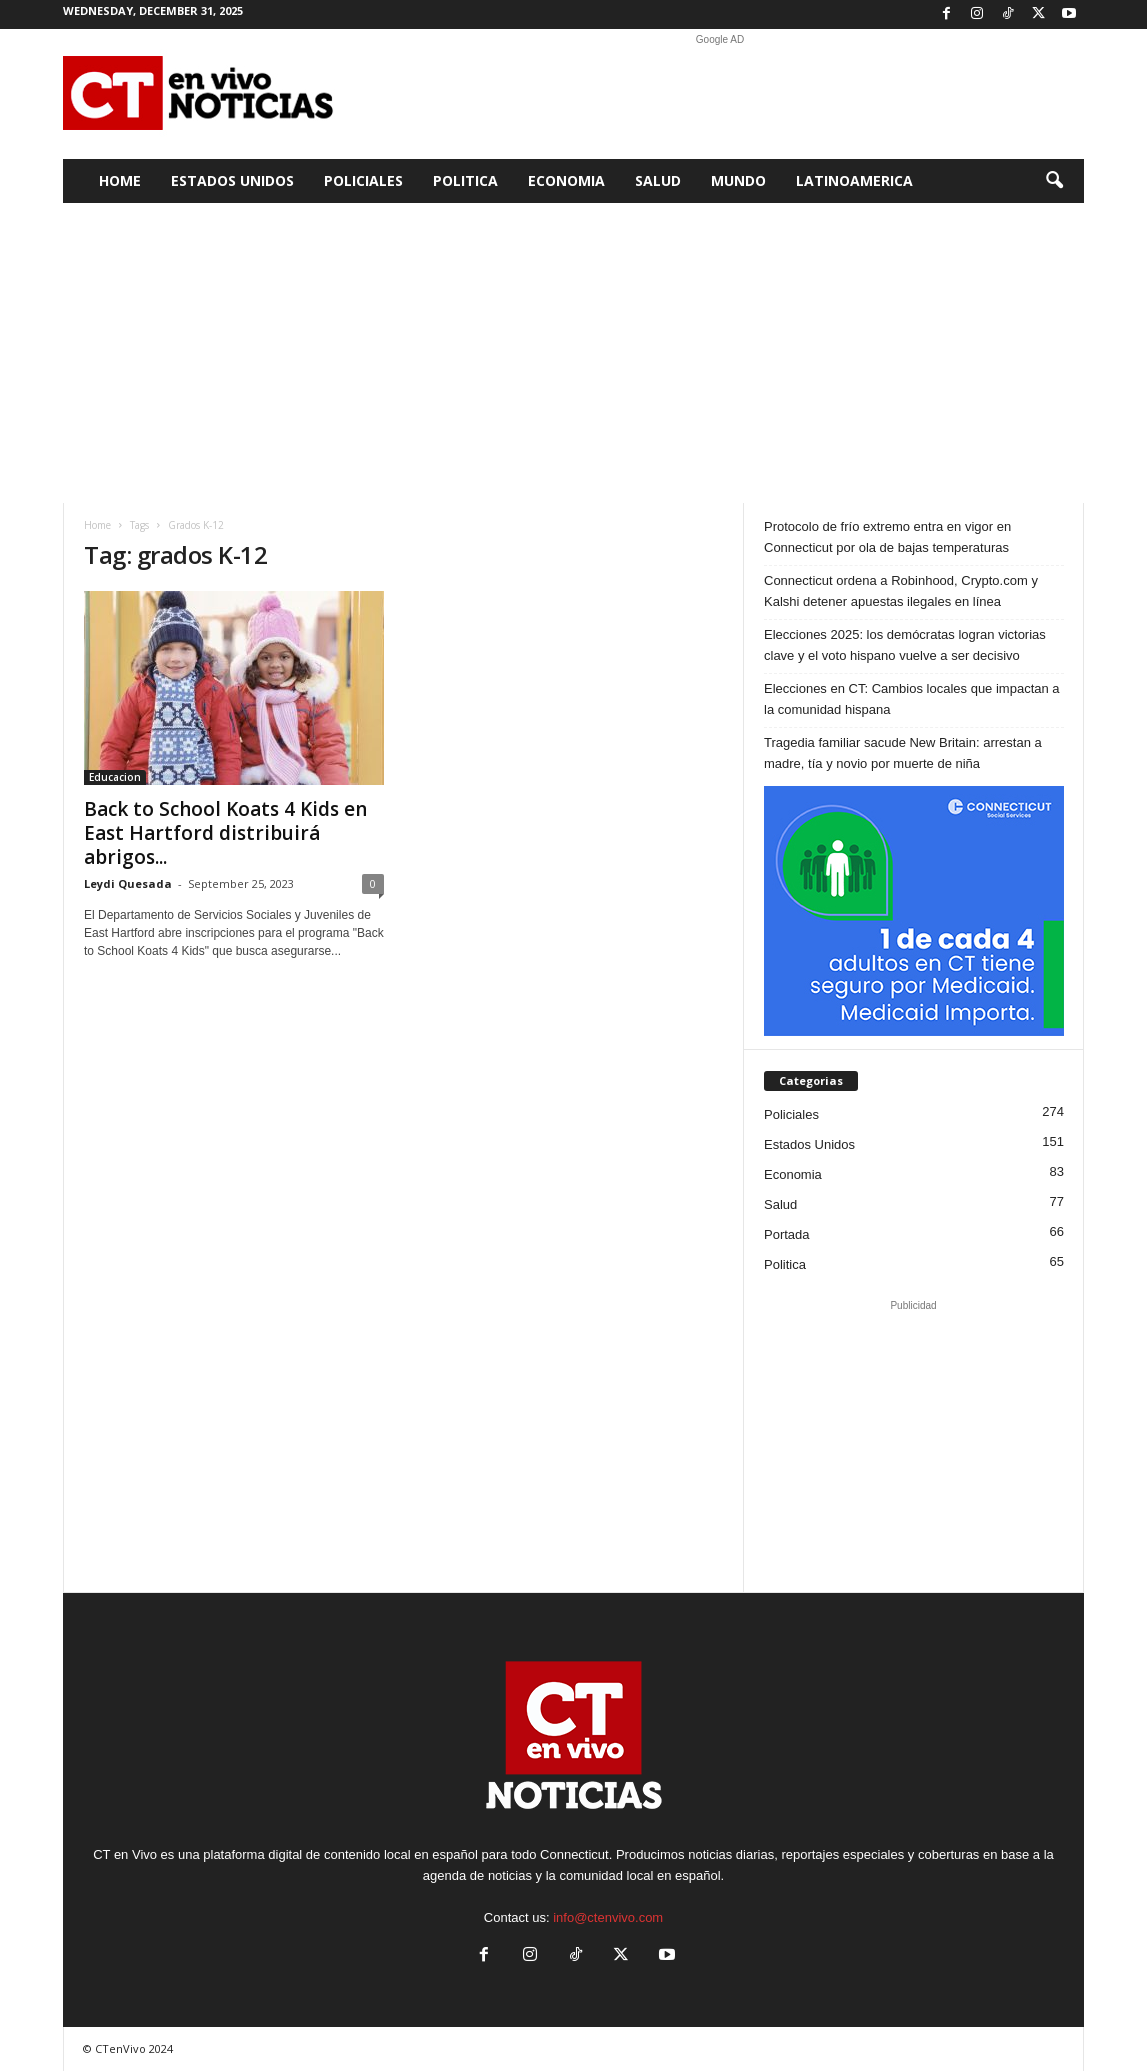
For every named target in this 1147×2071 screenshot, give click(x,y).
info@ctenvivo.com (608, 1917)
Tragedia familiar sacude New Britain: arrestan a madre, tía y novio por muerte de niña (903, 753)
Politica (465, 180)
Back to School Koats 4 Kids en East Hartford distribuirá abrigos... (225, 833)
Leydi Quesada (128, 883)
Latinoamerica (854, 180)
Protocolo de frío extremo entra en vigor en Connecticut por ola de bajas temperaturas (887, 537)
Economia (566, 180)
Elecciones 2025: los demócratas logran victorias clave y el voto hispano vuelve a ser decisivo (905, 645)
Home (120, 180)
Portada (787, 1234)
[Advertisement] (720, 94)
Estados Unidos (232, 180)
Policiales (363, 180)
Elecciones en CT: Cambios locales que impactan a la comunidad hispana (912, 699)
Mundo (738, 180)
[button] (1054, 181)
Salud (658, 180)
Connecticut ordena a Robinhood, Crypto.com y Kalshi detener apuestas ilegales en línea (901, 591)
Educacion (115, 777)
